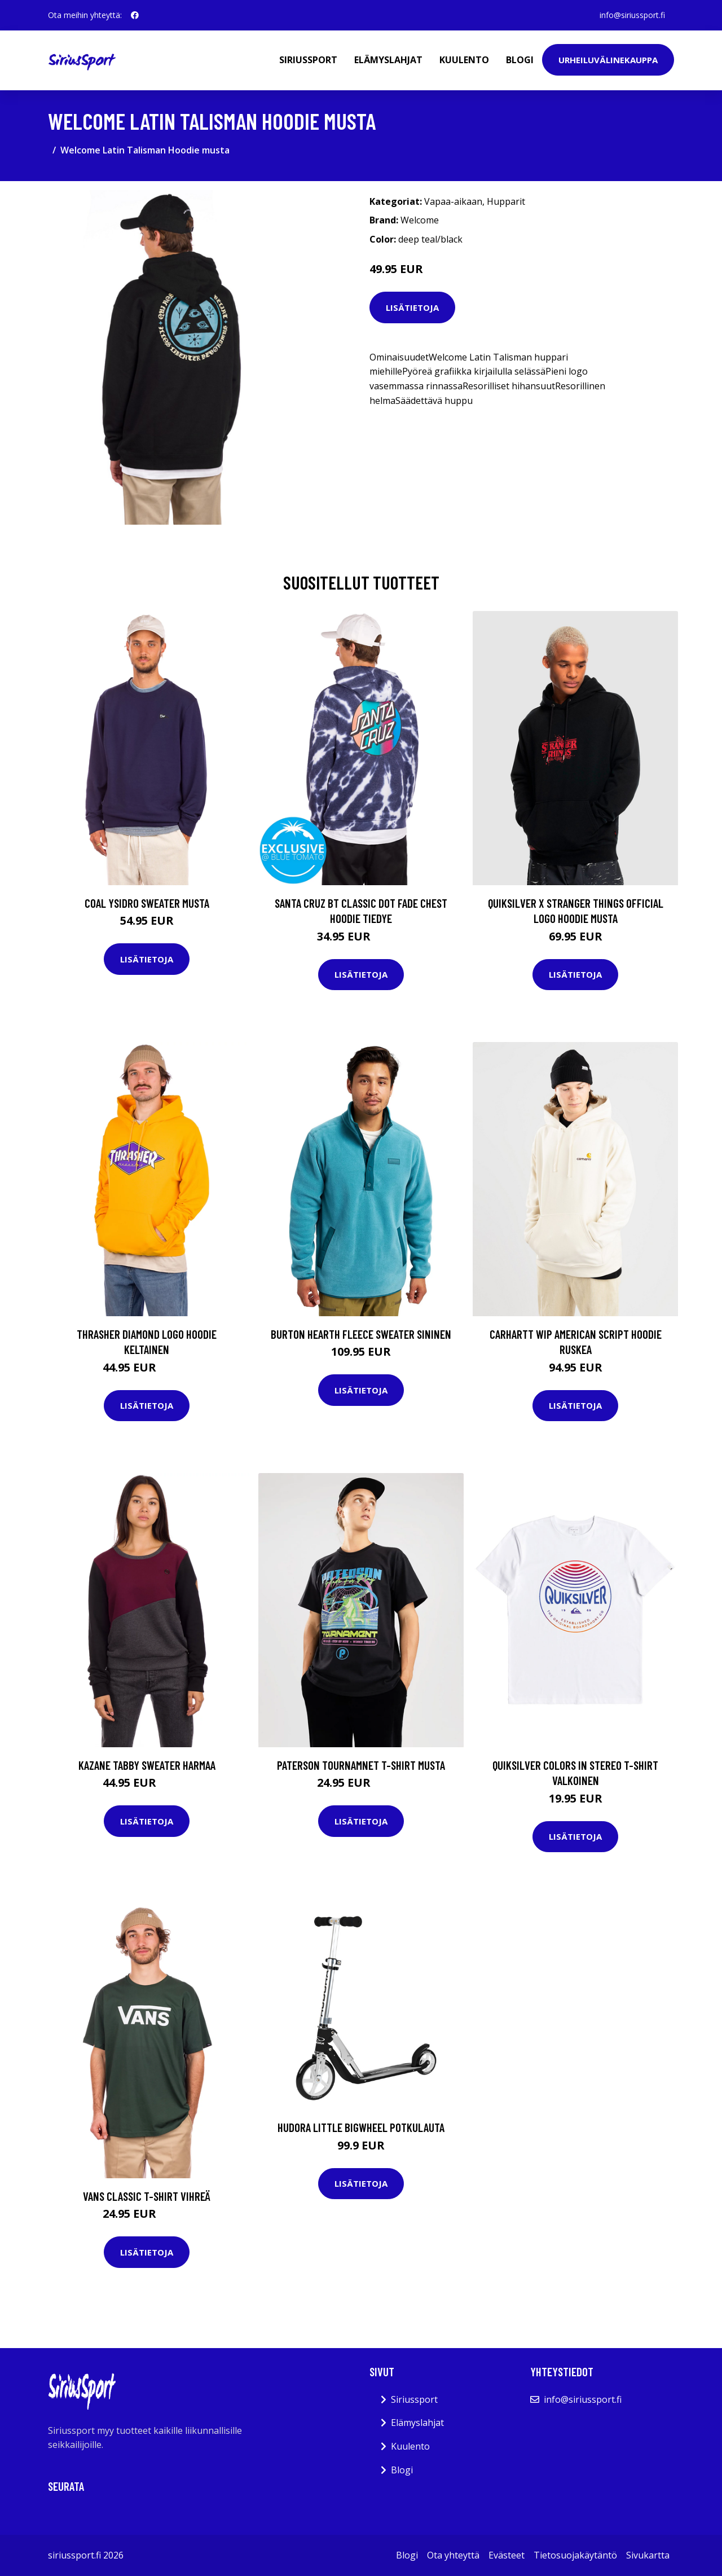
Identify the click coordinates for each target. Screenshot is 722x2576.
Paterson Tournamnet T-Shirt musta (361, 1765)
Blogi (520, 60)
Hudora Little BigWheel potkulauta (361, 2127)
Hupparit (506, 201)
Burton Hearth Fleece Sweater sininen (361, 1334)
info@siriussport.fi (632, 15)
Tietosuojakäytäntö (575, 2555)
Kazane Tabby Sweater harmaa (146, 1765)
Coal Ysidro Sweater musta (147, 903)
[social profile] (134, 15)
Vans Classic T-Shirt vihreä (146, 2196)
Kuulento (464, 60)
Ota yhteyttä (453, 2555)
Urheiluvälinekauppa (608, 59)
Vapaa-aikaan (453, 201)
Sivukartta (648, 2555)
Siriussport (308, 60)
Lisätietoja (412, 307)
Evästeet (506, 2555)
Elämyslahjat (388, 60)
